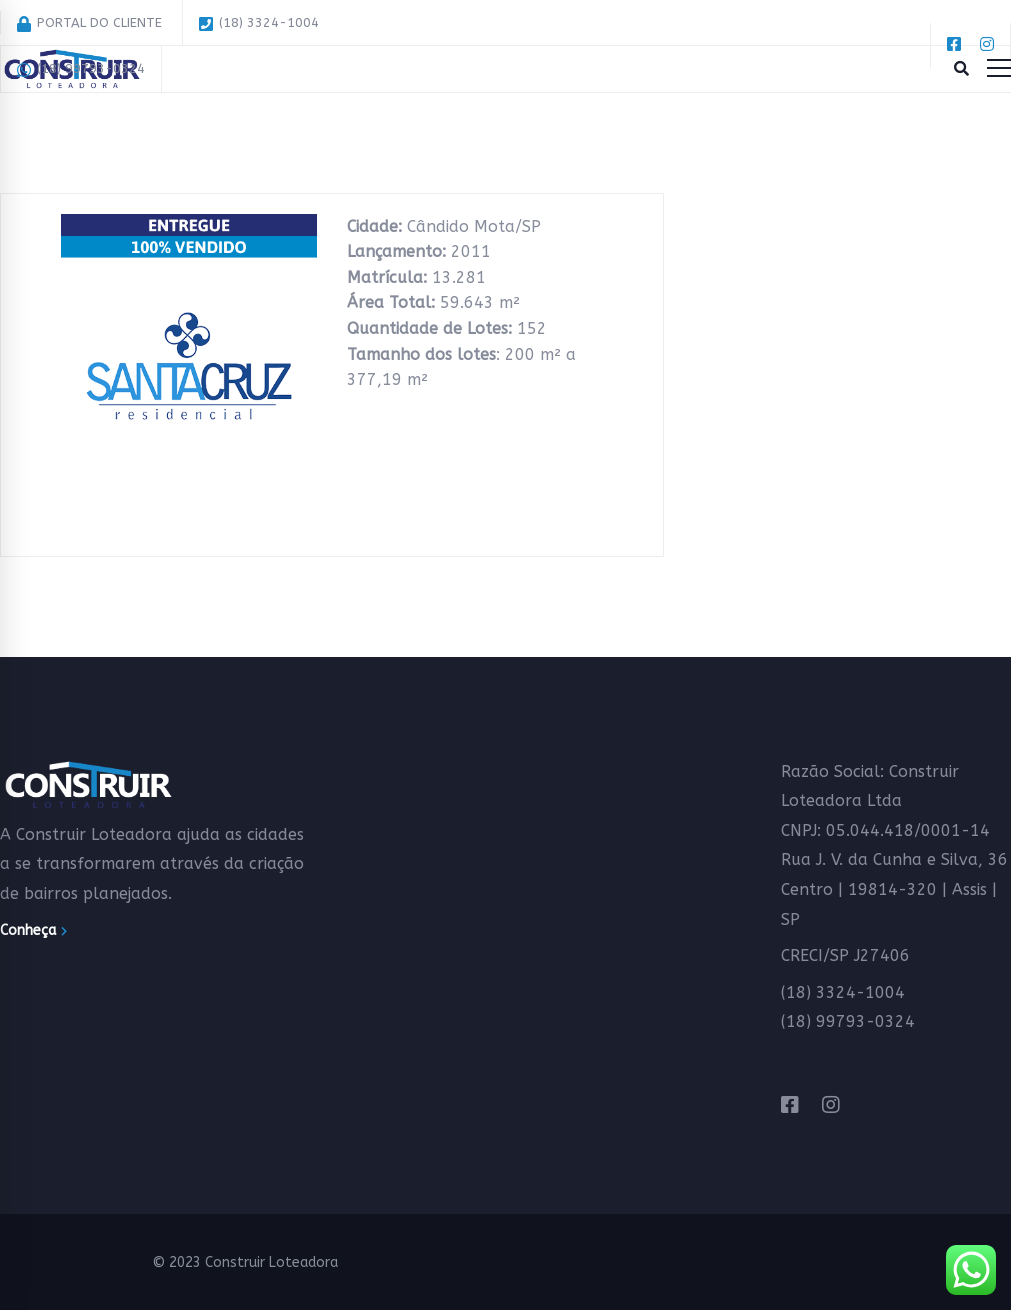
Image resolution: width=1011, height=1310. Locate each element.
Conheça (33, 930)
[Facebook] (790, 1105)
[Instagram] (831, 1105)
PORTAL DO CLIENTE (89, 23)
